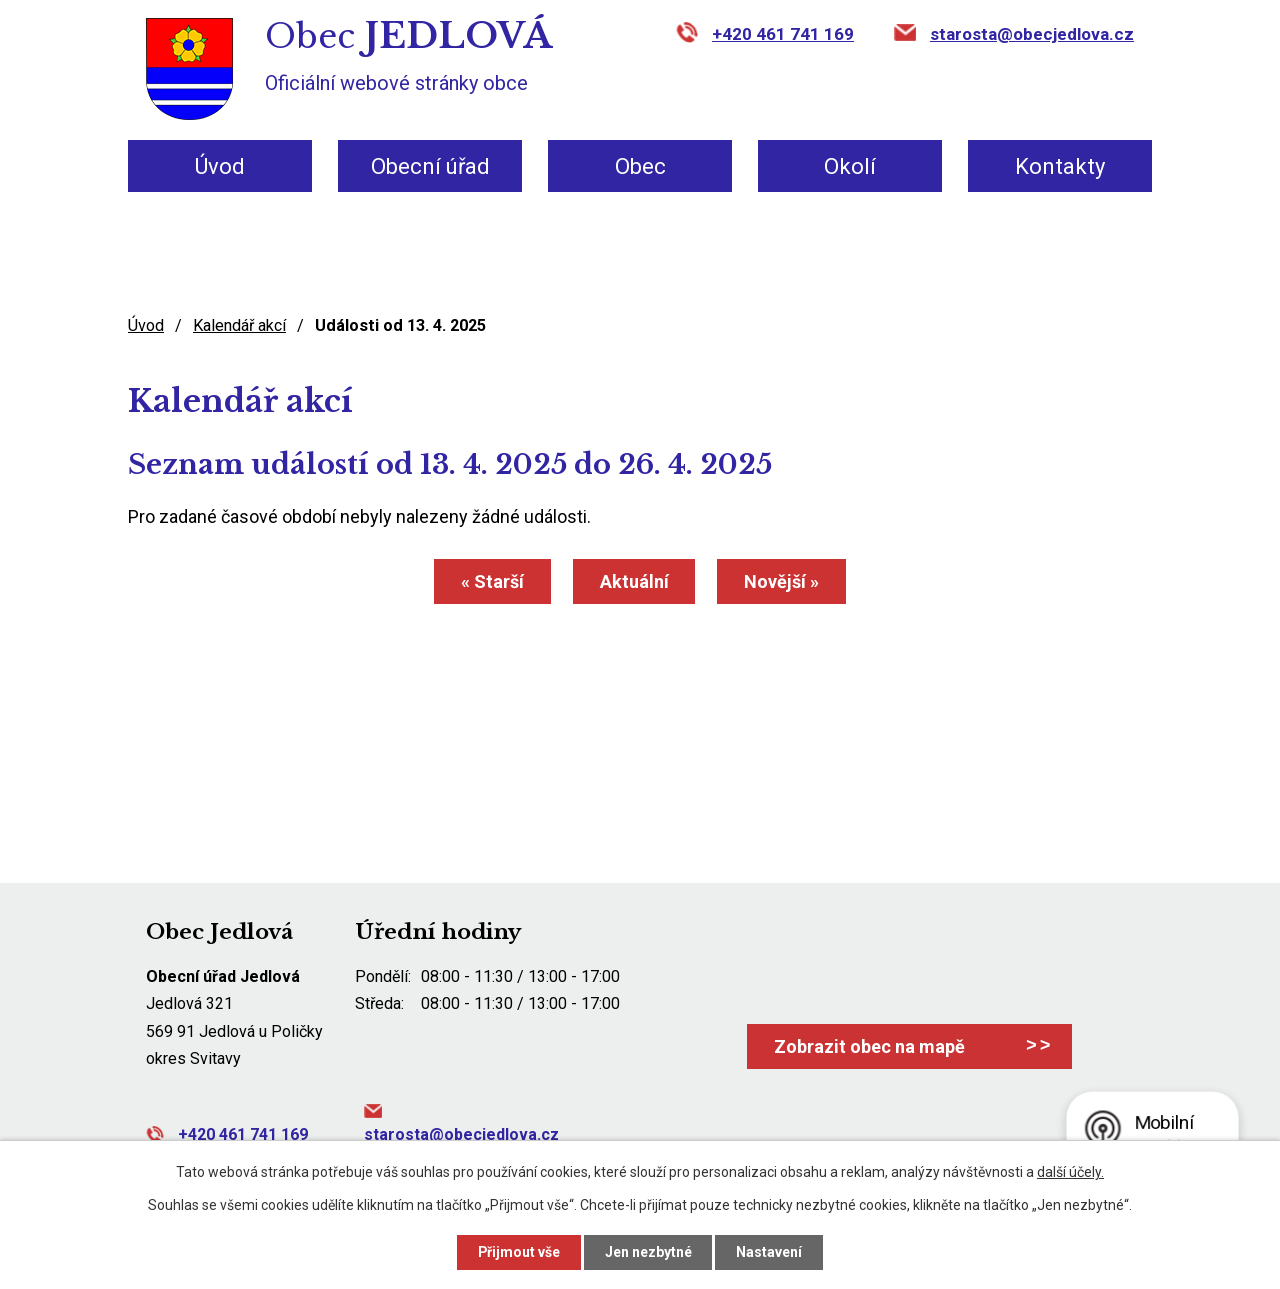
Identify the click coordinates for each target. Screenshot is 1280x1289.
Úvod (220, 166)
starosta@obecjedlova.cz (1032, 34)
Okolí (850, 166)
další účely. (1070, 1172)
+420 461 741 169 (783, 34)
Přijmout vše (518, 1252)
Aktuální (634, 581)
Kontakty (1060, 166)
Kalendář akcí (239, 325)
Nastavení (770, 1252)
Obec (640, 166)
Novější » (782, 581)
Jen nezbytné (648, 1252)
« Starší (492, 581)
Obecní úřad (430, 166)
